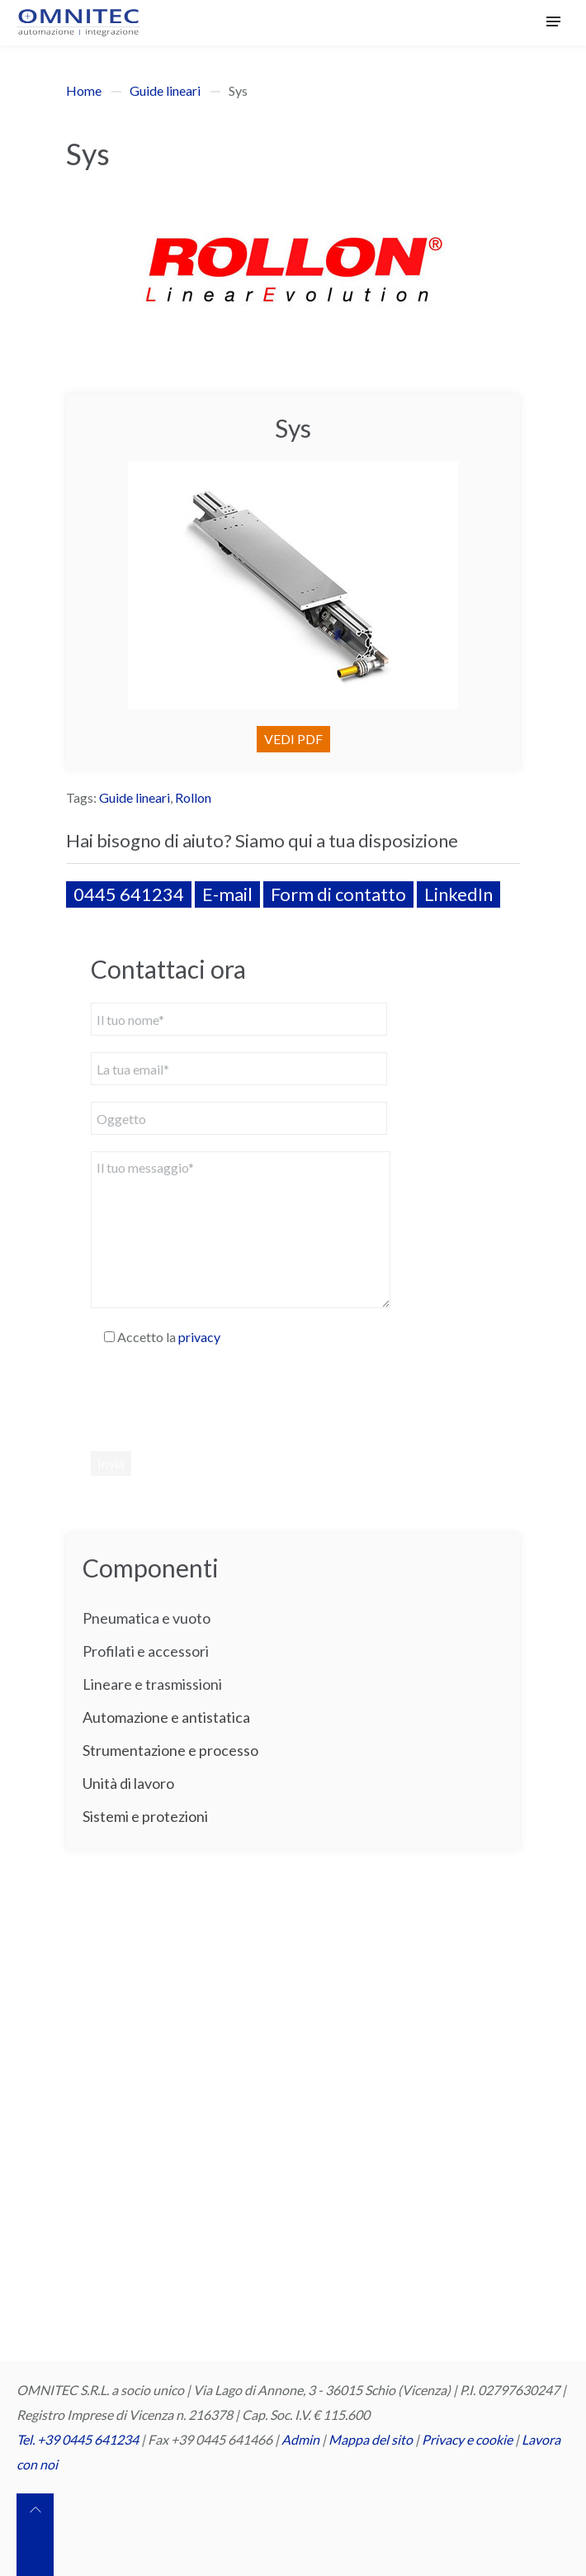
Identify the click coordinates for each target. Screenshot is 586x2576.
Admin (300, 2439)
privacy (199, 1337)
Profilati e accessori (146, 1651)
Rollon (193, 797)
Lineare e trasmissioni (152, 1684)
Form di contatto (338, 894)
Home (84, 90)
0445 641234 (128, 894)
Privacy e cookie (468, 2439)
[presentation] (216, 1398)
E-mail (227, 894)
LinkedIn (458, 894)
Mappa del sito (370, 2439)
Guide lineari (165, 90)
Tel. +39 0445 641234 (78, 2439)
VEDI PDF (293, 739)
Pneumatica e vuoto (146, 1618)
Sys (293, 428)
